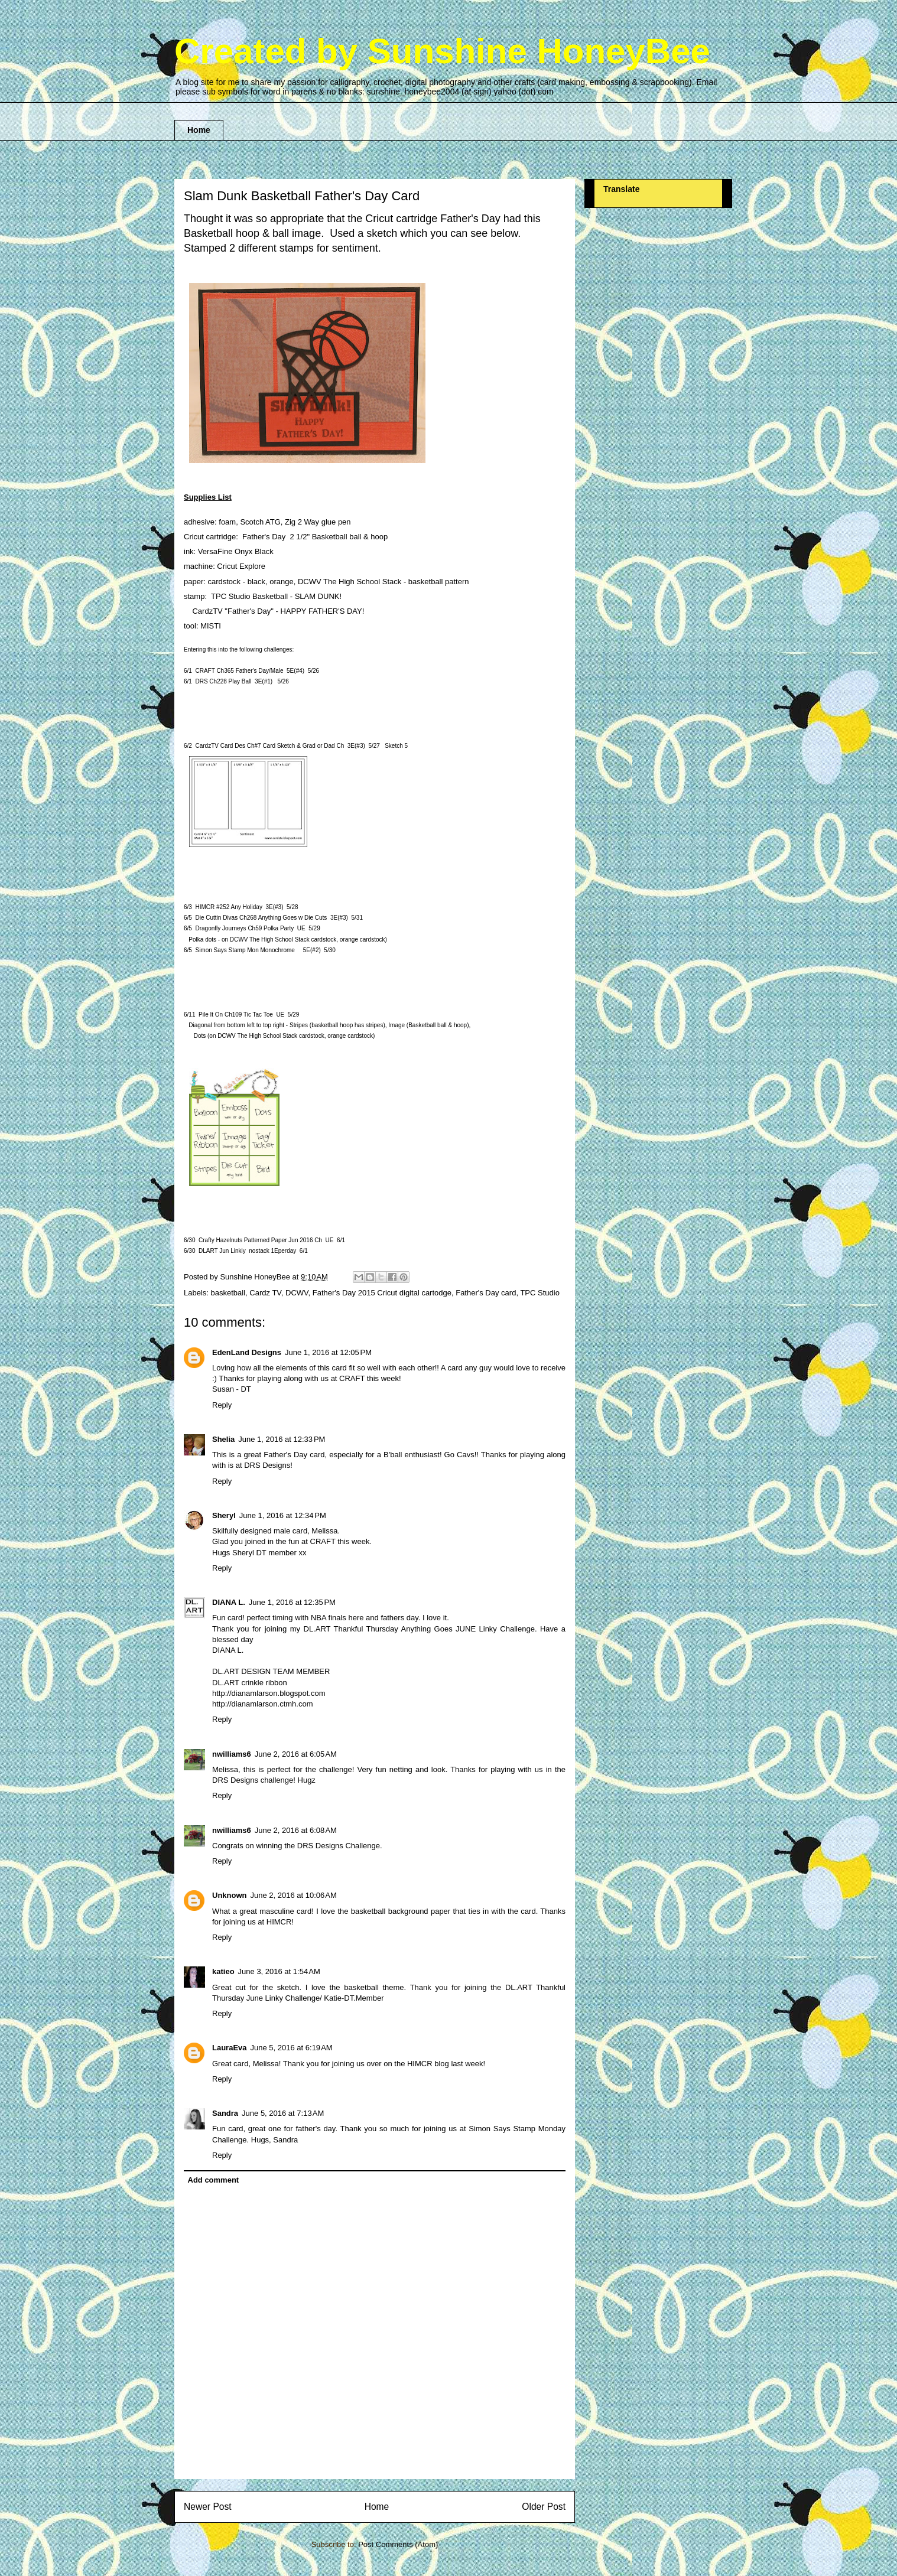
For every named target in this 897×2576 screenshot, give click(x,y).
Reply (222, 1405)
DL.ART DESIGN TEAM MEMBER (271, 1671)
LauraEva (229, 2047)
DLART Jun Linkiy (222, 1251)
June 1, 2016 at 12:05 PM (328, 1352)
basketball (228, 1292)
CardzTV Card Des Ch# (269, 745)
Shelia (223, 1439)
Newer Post (208, 2507)
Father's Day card (486, 1292)
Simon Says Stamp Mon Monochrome (244, 950)
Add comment (213, 2180)
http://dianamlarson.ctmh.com (262, 1703)
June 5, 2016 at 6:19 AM (292, 2047)
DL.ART (225, 1682)
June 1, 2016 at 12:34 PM (282, 1515)
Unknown (229, 1895)
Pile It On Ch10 (236, 1014)
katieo (223, 1971)
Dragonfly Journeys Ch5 (244, 928)
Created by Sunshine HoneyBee (442, 51)
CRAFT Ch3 (239, 670)
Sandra (225, 2113)
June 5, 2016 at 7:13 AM (283, 2113)
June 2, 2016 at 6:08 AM (296, 1830)
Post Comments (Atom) (398, 2544)
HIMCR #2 (228, 907)
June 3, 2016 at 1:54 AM (279, 1971)
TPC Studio (539, 1292)
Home (198, 130)
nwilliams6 (231, 1754)
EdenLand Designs (246, 1352)
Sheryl (224, 1515)
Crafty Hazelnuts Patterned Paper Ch (260, 1240)
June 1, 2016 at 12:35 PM (292, 1602)
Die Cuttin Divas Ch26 (261, 917)
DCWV (296, 1292)
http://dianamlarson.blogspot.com (269, 1693)
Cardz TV (265, 1292)
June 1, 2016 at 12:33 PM (281, 1439)
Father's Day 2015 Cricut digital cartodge (382, 1292)
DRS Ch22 (223, 681)
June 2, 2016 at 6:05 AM (296, 1754)
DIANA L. (228, 1602)
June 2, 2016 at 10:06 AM (294, 1895)
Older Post (544, 2507)
